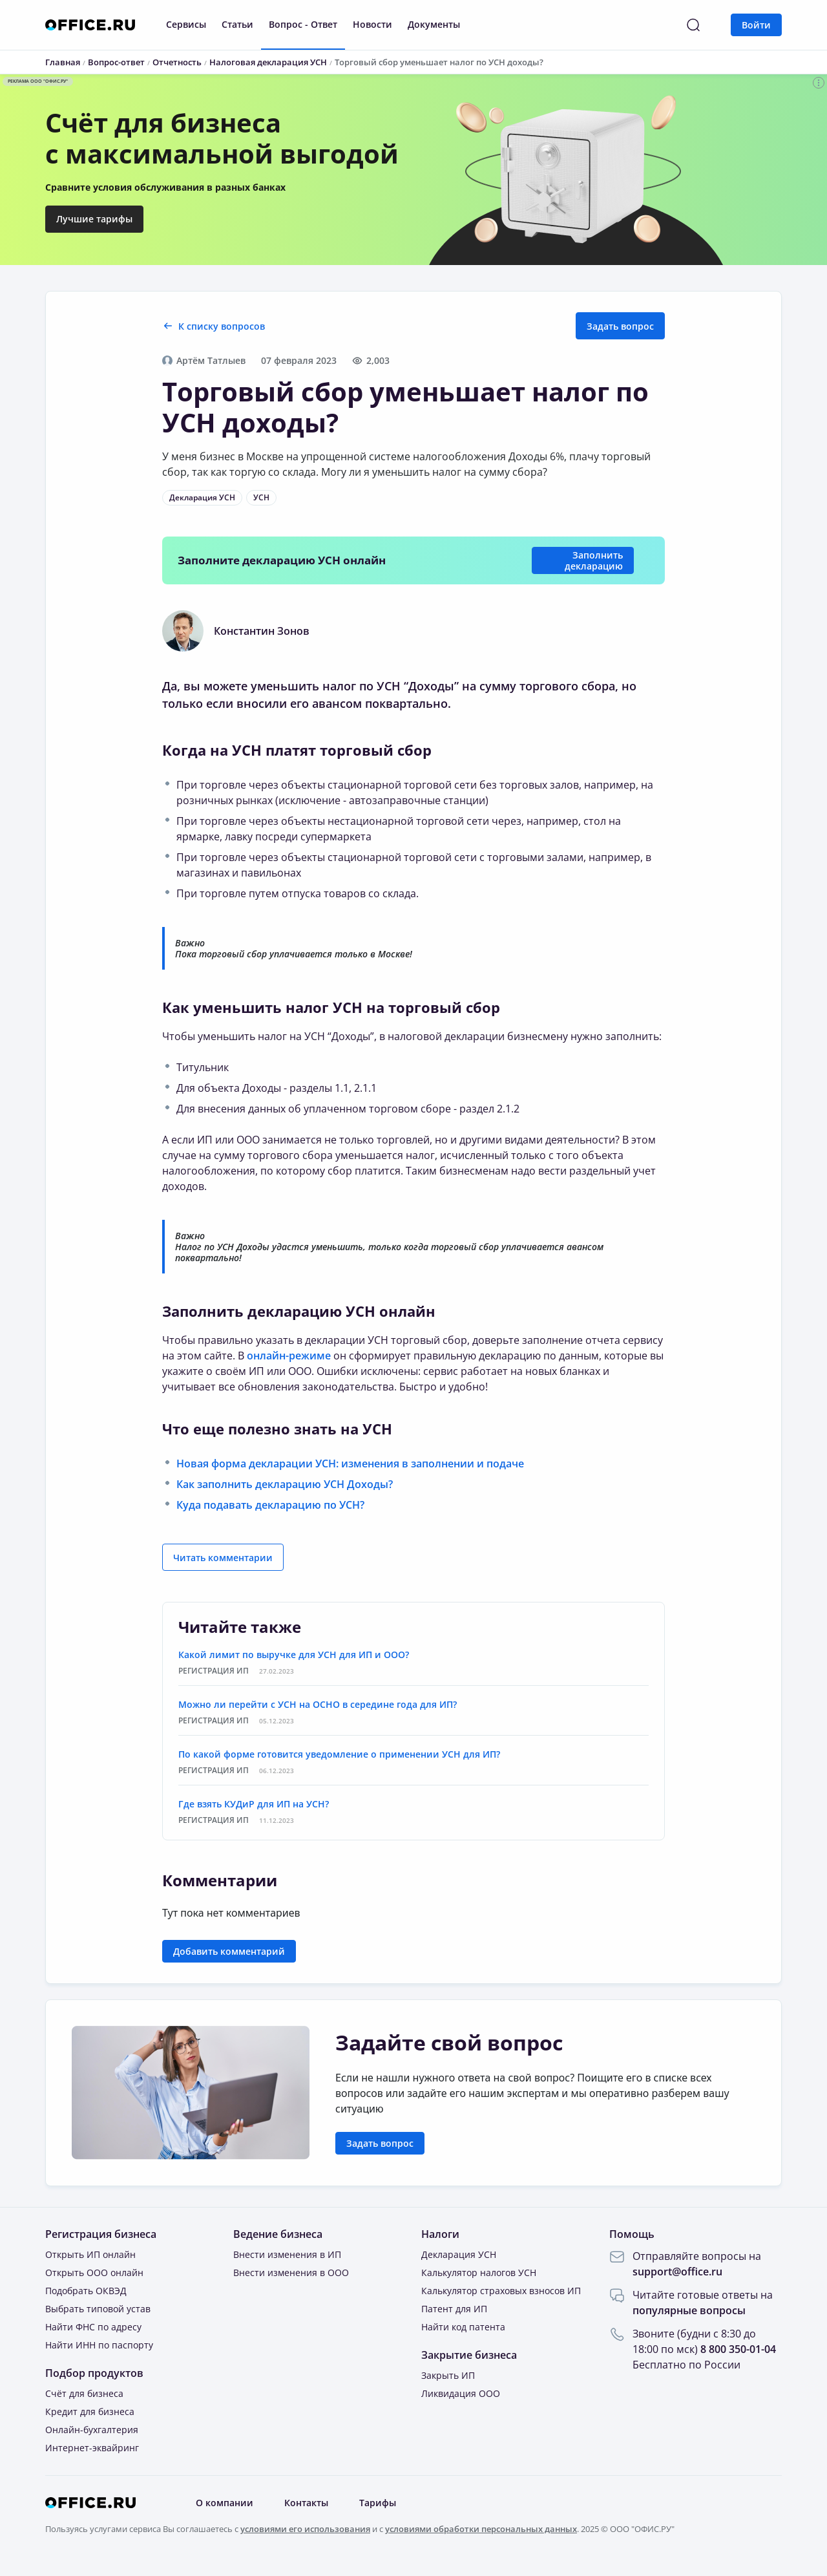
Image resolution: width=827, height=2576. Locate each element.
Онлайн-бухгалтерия (91, 2429)
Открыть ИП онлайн (90, 2254)
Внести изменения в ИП (287, 2254)
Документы (434, 24)
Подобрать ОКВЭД (86, 2290)
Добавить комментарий (229, 1951)
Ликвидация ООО (460, 2393)
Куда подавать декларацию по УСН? (270, 1505)
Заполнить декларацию (594, 560)
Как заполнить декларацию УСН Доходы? (284, 1484)
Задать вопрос (620, 326)
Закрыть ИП (448, 2375)
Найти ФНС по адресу (93, 2327)
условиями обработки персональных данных (481, 2529)
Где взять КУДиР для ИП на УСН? (253, 1804)
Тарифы (377, 2502)
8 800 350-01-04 (738, 2349)
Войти (756, 25)
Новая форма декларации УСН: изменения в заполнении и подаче (350, 1463)
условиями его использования (305, 2529)
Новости (372, 24)
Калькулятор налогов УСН (478, 2272)
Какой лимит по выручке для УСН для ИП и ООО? (293, 1654)
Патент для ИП (454, 2309)
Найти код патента (463, 2327)
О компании (224, 2502)
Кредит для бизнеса (89, 2411)
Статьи (237, 24)
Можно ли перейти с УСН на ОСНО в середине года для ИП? (317, 1704)
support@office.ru (677, 2271)
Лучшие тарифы (94, 219)
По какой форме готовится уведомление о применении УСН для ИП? (339, 1754)
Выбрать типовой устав (98, 2309)
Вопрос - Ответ (303, 24)
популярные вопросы (689, 2310)
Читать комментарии (223, 1557)
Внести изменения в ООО (291, 2272)
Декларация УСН (202, 497)
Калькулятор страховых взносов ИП (501, 2290)
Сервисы (186, 24)
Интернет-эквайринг (92, 2448)
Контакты (306, 2502)
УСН (261, 497)
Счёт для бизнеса (84, 2393)
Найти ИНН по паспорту (99, 2345)
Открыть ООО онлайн (94, 2272)
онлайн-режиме (289, 1355)
